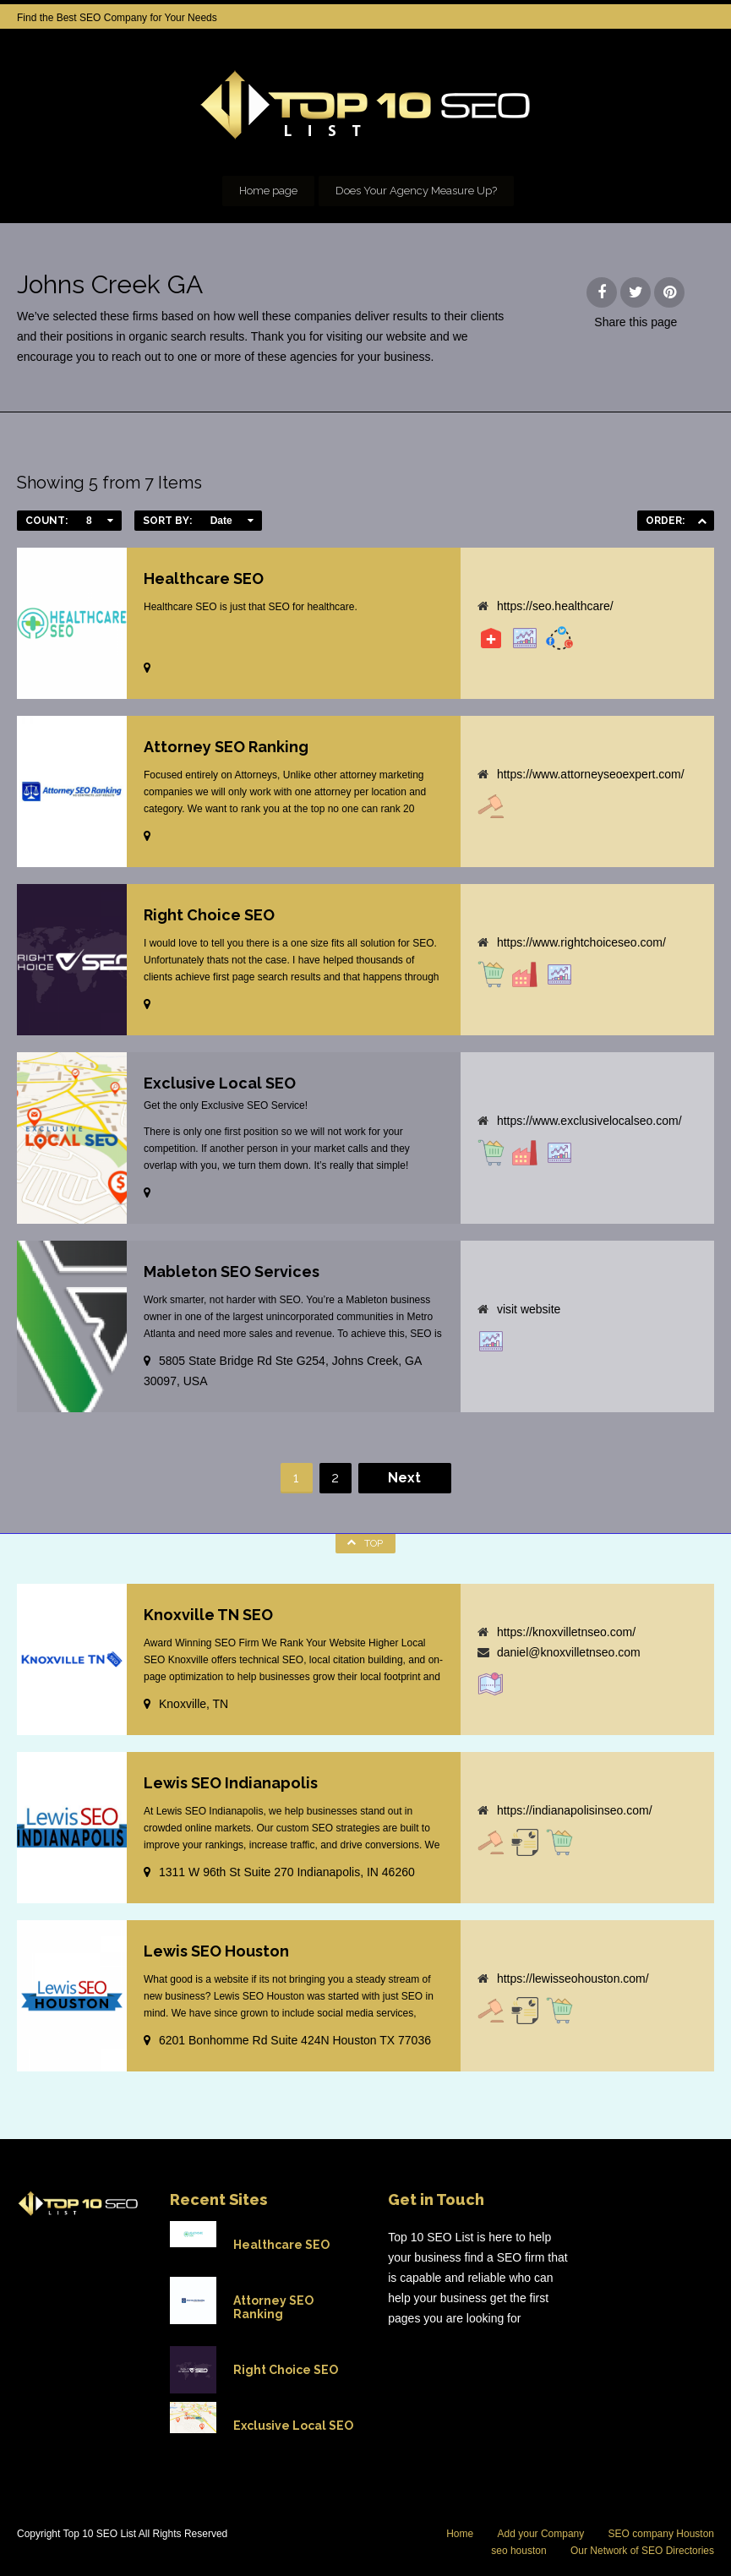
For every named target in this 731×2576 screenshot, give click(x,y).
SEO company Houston (661, 2534)
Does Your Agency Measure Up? (416, 190)
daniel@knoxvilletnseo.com (569, 1652)
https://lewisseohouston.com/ (573, 1978)
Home (459, 2534)
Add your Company (541, 2534)
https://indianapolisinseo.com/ (574, 1810)
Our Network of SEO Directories (642, 2551)
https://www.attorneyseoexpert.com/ (591, 774)
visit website (528, 1309)
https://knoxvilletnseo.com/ (566, 1632)
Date (221, 521)
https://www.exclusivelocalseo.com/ (589, 1120)
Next (404, 1478)
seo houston (518, 2551)
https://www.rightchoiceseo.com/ (581, 942)
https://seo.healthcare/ (555, 606)
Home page (268, 190)
